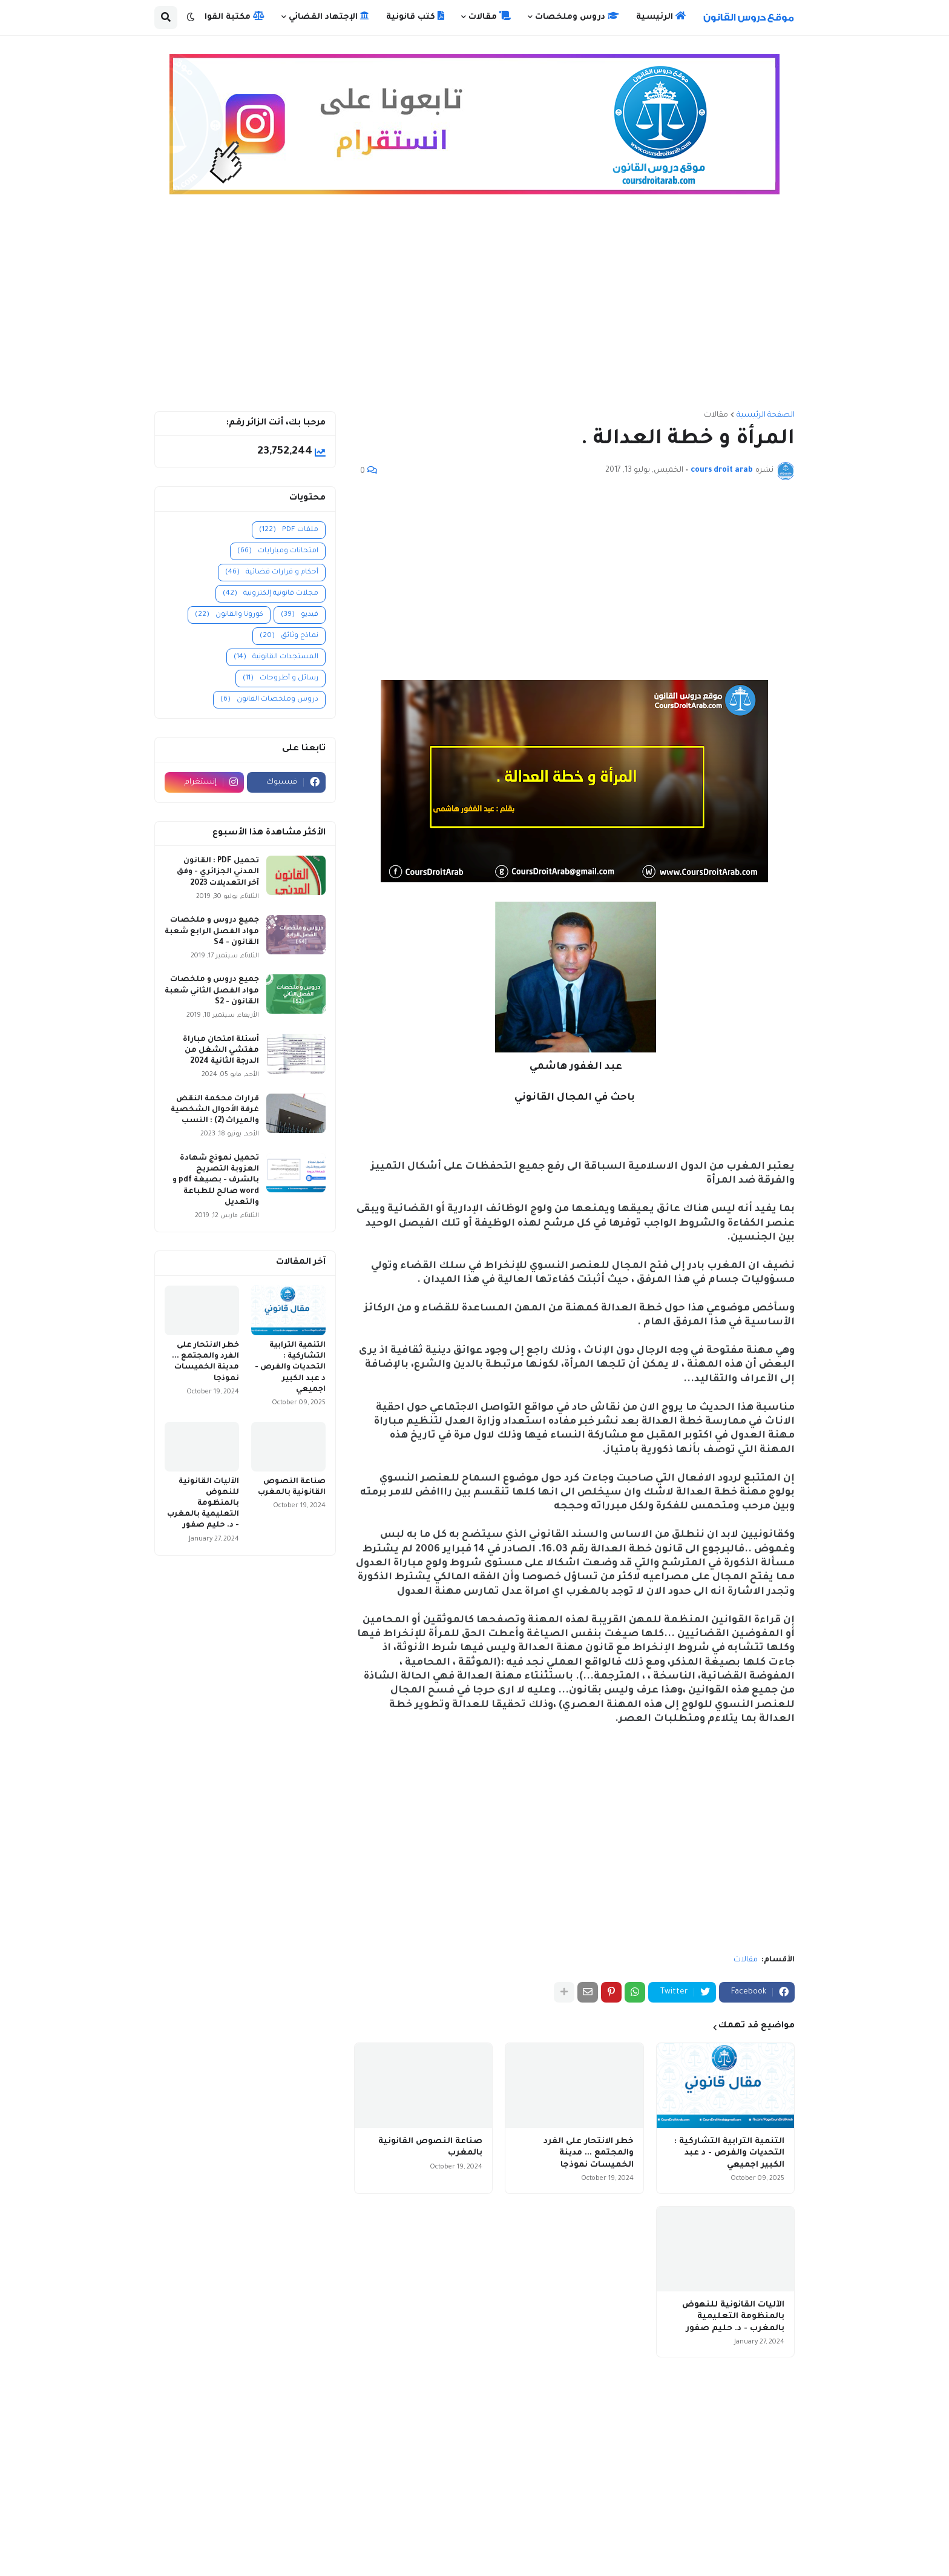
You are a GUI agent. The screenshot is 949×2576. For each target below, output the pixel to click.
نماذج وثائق (289, 636)
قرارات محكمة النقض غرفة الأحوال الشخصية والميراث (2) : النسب (215, 1110)
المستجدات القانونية (276, 657)
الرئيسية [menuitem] (661, 16)
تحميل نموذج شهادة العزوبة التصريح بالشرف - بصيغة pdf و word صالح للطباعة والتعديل (215, 1180)
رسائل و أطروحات (280, 678)
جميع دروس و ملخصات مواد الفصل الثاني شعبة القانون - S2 (212, 991)
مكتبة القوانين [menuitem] (227, 16)
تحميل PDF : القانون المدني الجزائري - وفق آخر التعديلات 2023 (218, 872)
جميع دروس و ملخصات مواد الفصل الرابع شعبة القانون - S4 (212, 931)
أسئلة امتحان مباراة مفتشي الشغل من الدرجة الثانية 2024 (221, 1050)
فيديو (299, 615)
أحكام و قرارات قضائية (271, 572)
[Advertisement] (474, 308)
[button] (190, 17)
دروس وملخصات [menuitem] (577, 16)
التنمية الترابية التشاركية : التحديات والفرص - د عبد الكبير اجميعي (729, 2153)
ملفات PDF (288, 530)
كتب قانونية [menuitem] (415, 16)
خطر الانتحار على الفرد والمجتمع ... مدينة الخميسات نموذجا (588, 2153)
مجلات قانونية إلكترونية (270, 594)
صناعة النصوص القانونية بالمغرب (430, 2147)
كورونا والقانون (229, 615)
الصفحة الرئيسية (766, 415)
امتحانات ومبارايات (277, 551)
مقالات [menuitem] (489, 16)
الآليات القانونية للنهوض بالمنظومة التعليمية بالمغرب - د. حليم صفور (733, 2316)
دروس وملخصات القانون (269, 700)
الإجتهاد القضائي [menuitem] (329, 16)
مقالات (716, 415)
